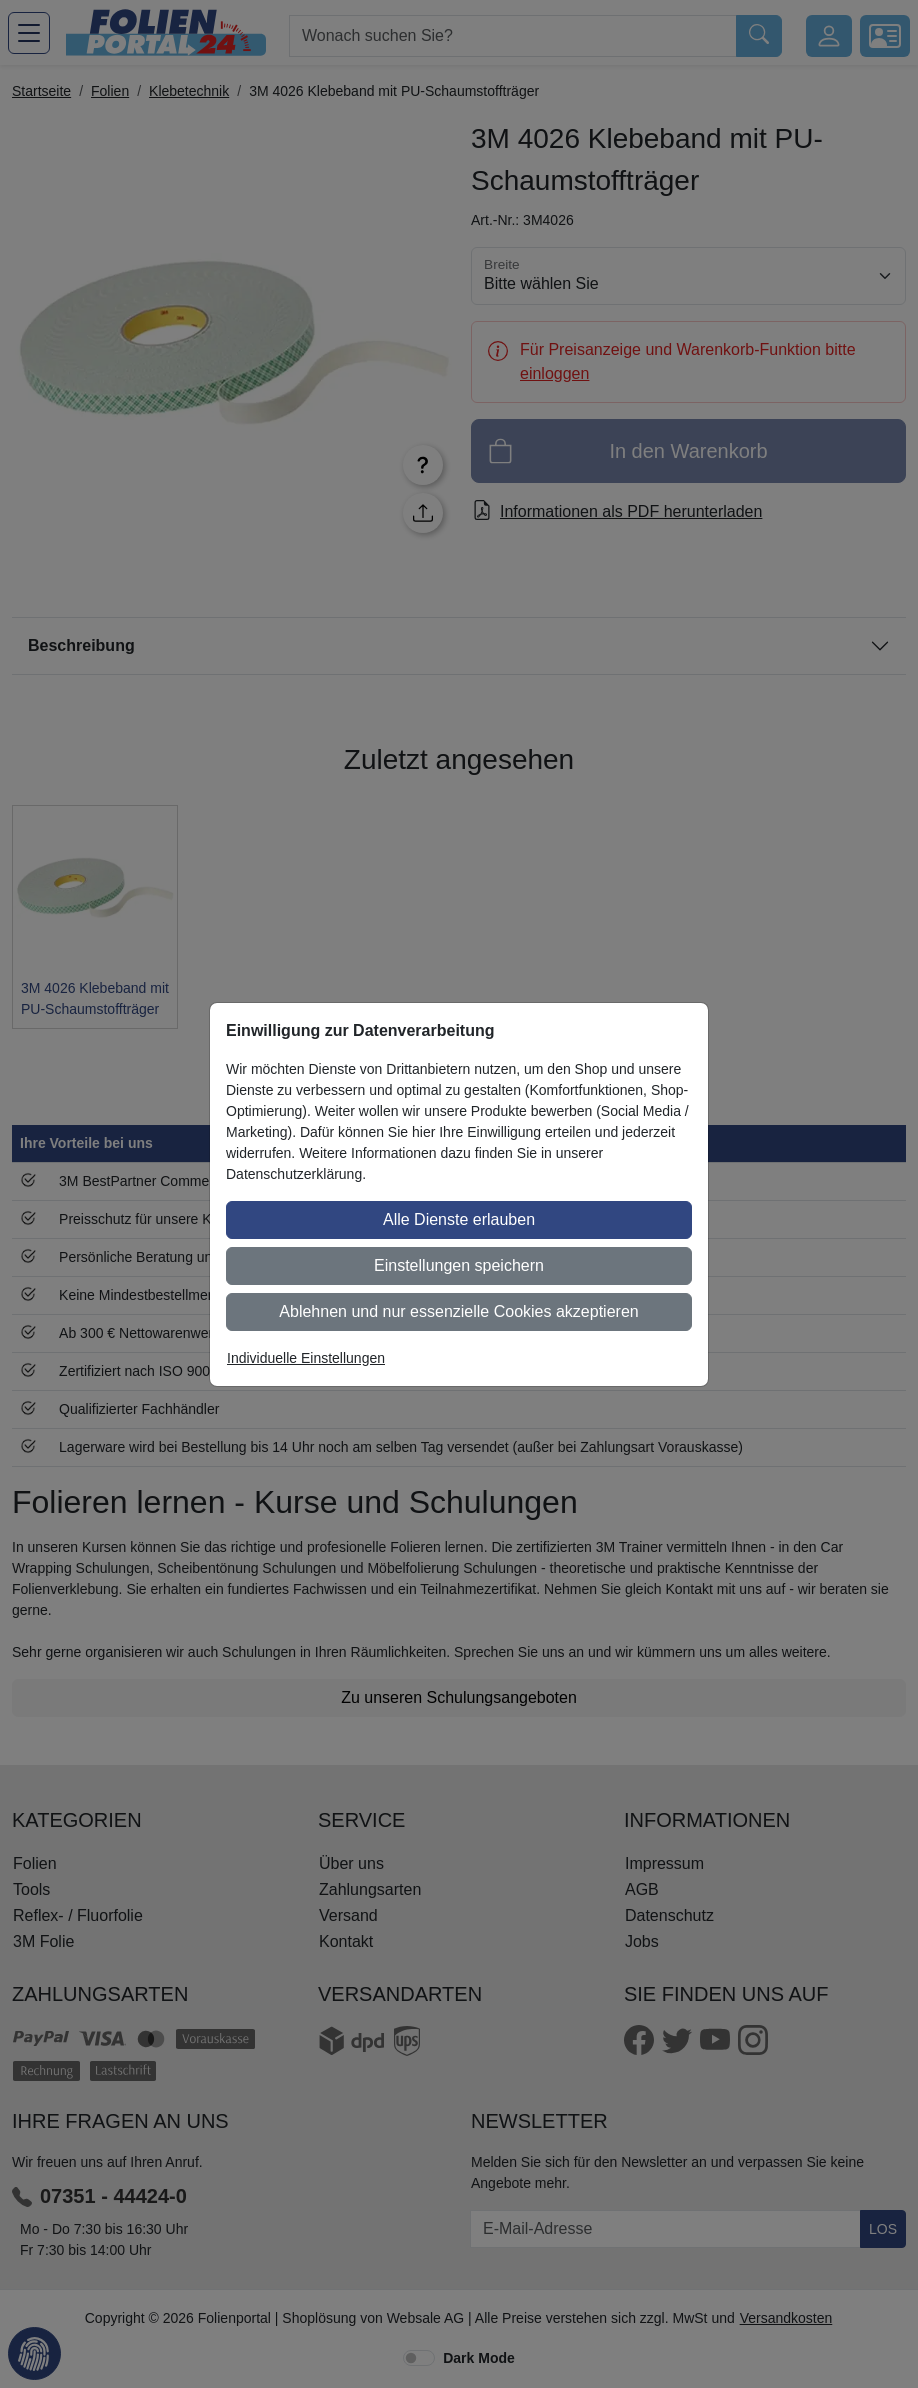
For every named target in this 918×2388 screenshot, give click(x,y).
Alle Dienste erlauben (459, 1219)
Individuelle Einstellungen (306, 1358)
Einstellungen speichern (459, 1265)
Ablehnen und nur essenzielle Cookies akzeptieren (458, 1311)
